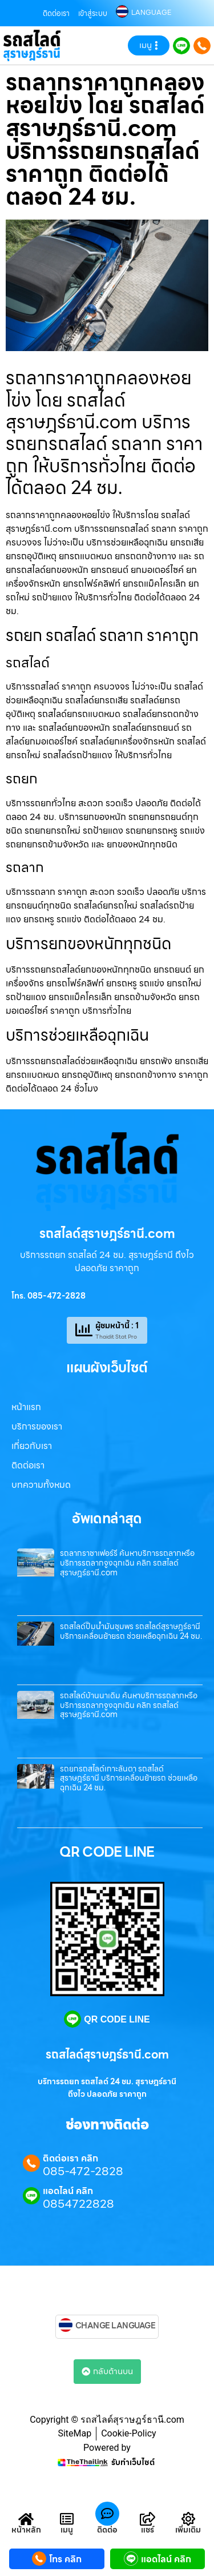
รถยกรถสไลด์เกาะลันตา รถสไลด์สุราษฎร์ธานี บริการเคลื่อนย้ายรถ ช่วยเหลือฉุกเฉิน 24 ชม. (128, 1778)
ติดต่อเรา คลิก (70, 2158)
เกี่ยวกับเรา (31, 1446)
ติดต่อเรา (56, 13)
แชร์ (147, 2529)
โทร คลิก (65, 2559)
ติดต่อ (107, 2529)
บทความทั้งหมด (41, 1485)
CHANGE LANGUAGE (115, 2326)
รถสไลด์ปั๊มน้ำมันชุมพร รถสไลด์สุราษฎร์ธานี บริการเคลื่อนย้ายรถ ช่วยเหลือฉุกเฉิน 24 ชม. (131, 1631)
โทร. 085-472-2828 (48, 1295)
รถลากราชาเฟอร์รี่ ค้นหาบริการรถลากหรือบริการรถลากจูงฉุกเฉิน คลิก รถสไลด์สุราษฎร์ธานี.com (127, 1563)
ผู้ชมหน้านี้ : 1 (117, 1325)
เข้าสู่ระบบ (92, 13)
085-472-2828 (83, 2171)
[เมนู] (67, 2519)
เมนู (66, 2529)
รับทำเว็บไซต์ (133, 2462)
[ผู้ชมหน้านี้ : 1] (83, 1330)
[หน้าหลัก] (26, 2519)
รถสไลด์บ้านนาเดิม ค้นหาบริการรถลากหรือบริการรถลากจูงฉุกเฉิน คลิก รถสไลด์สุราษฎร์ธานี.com (128, 1705)
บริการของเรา (36, 1426)
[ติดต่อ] (107, 2514)
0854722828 (78, 2203)
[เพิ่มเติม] (188, 2519)
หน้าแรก (26, 1407)
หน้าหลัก (26, 2529)
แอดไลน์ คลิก (68, 2191)
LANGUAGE (151, 12)
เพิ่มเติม (188, 2529)
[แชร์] (148, 2519)
